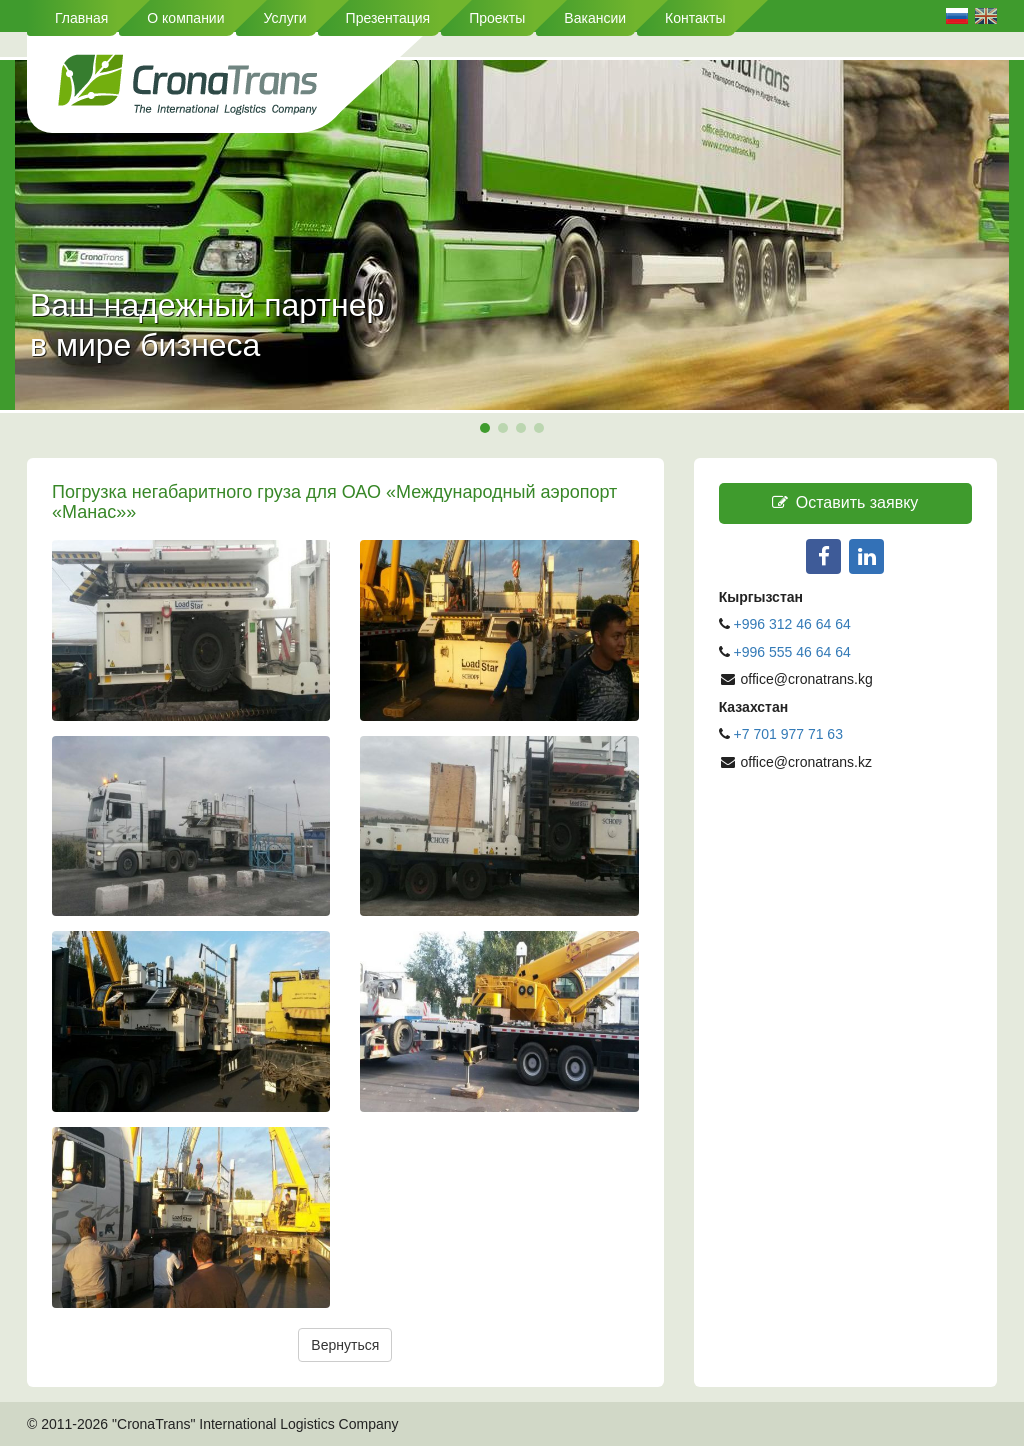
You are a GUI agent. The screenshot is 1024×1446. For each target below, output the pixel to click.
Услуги (285, 18)
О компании (185, 18)
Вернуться (345, 1345)
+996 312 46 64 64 (792, 624)
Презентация (388, 18)
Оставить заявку (845, 502)
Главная (81, 18)
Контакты (695, 18)
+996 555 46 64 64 (794, 652)
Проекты (497, 18)
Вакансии (595, 18)
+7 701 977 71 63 (788, 734)
